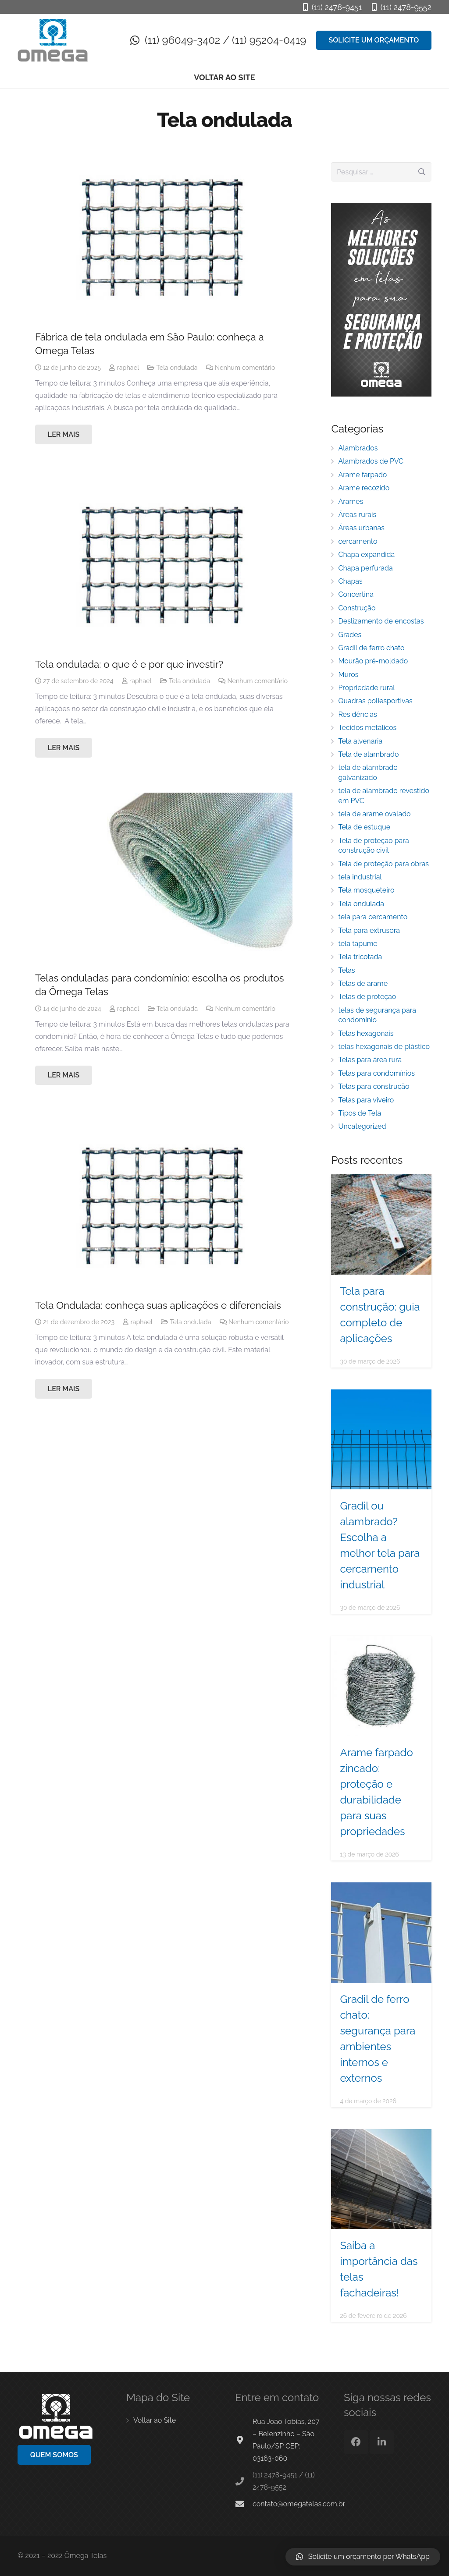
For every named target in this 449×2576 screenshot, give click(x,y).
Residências (357, 714)
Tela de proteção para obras (383, 864)
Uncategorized (362, 1126)
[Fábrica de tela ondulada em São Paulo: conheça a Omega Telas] (163, 237)
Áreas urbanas (361, 528)
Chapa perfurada (365, 568)
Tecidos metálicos (367, 727)
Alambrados (358, 448)
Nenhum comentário (245, 367)
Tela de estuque (364, 827)
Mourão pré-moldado (373, 661)
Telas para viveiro (366, 1100)
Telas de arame (363, 983)
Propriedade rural (366, 688)
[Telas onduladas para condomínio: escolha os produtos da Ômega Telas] (163, 878)
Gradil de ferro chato (371, 648)
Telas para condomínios (376, 1073)
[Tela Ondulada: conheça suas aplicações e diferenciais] (163, 1206)
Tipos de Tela (359, 1113)
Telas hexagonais (365, 1033)
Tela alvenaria (360, 741)
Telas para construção (373, 1086)
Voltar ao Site (154, 2420)
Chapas (350, 581)
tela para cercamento (372, 917)
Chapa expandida (366, 554)
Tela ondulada (177, 367)
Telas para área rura (370, 1060)
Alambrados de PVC (370, 461)
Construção (356, 608)
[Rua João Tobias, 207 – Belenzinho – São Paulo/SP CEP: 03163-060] (244, 2440)
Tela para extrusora (369, 930)
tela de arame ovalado (374, 814)
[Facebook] (356, 2442)
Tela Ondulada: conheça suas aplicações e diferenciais (158, 1305)
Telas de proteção (367, 996)
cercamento (357, 541)
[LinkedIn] (382, 2442)
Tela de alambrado (368, 754)
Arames (350, 501)
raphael (128, 367)
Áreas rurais (357, 514)
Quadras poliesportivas (375, 701)
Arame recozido (363, 488)
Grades (349, 635)
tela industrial (359, 877)
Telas (346, 970)
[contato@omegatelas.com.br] (244, 2504)
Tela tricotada (360, 957)
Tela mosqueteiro (366, 890)
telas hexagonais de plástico (384, 1046)
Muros (348, 674)
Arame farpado (362, 475)
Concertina (355, 594)
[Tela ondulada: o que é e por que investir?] (163, 565)
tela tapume (357, 943)
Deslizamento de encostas (381, 621)
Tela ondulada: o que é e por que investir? (129, 664)
